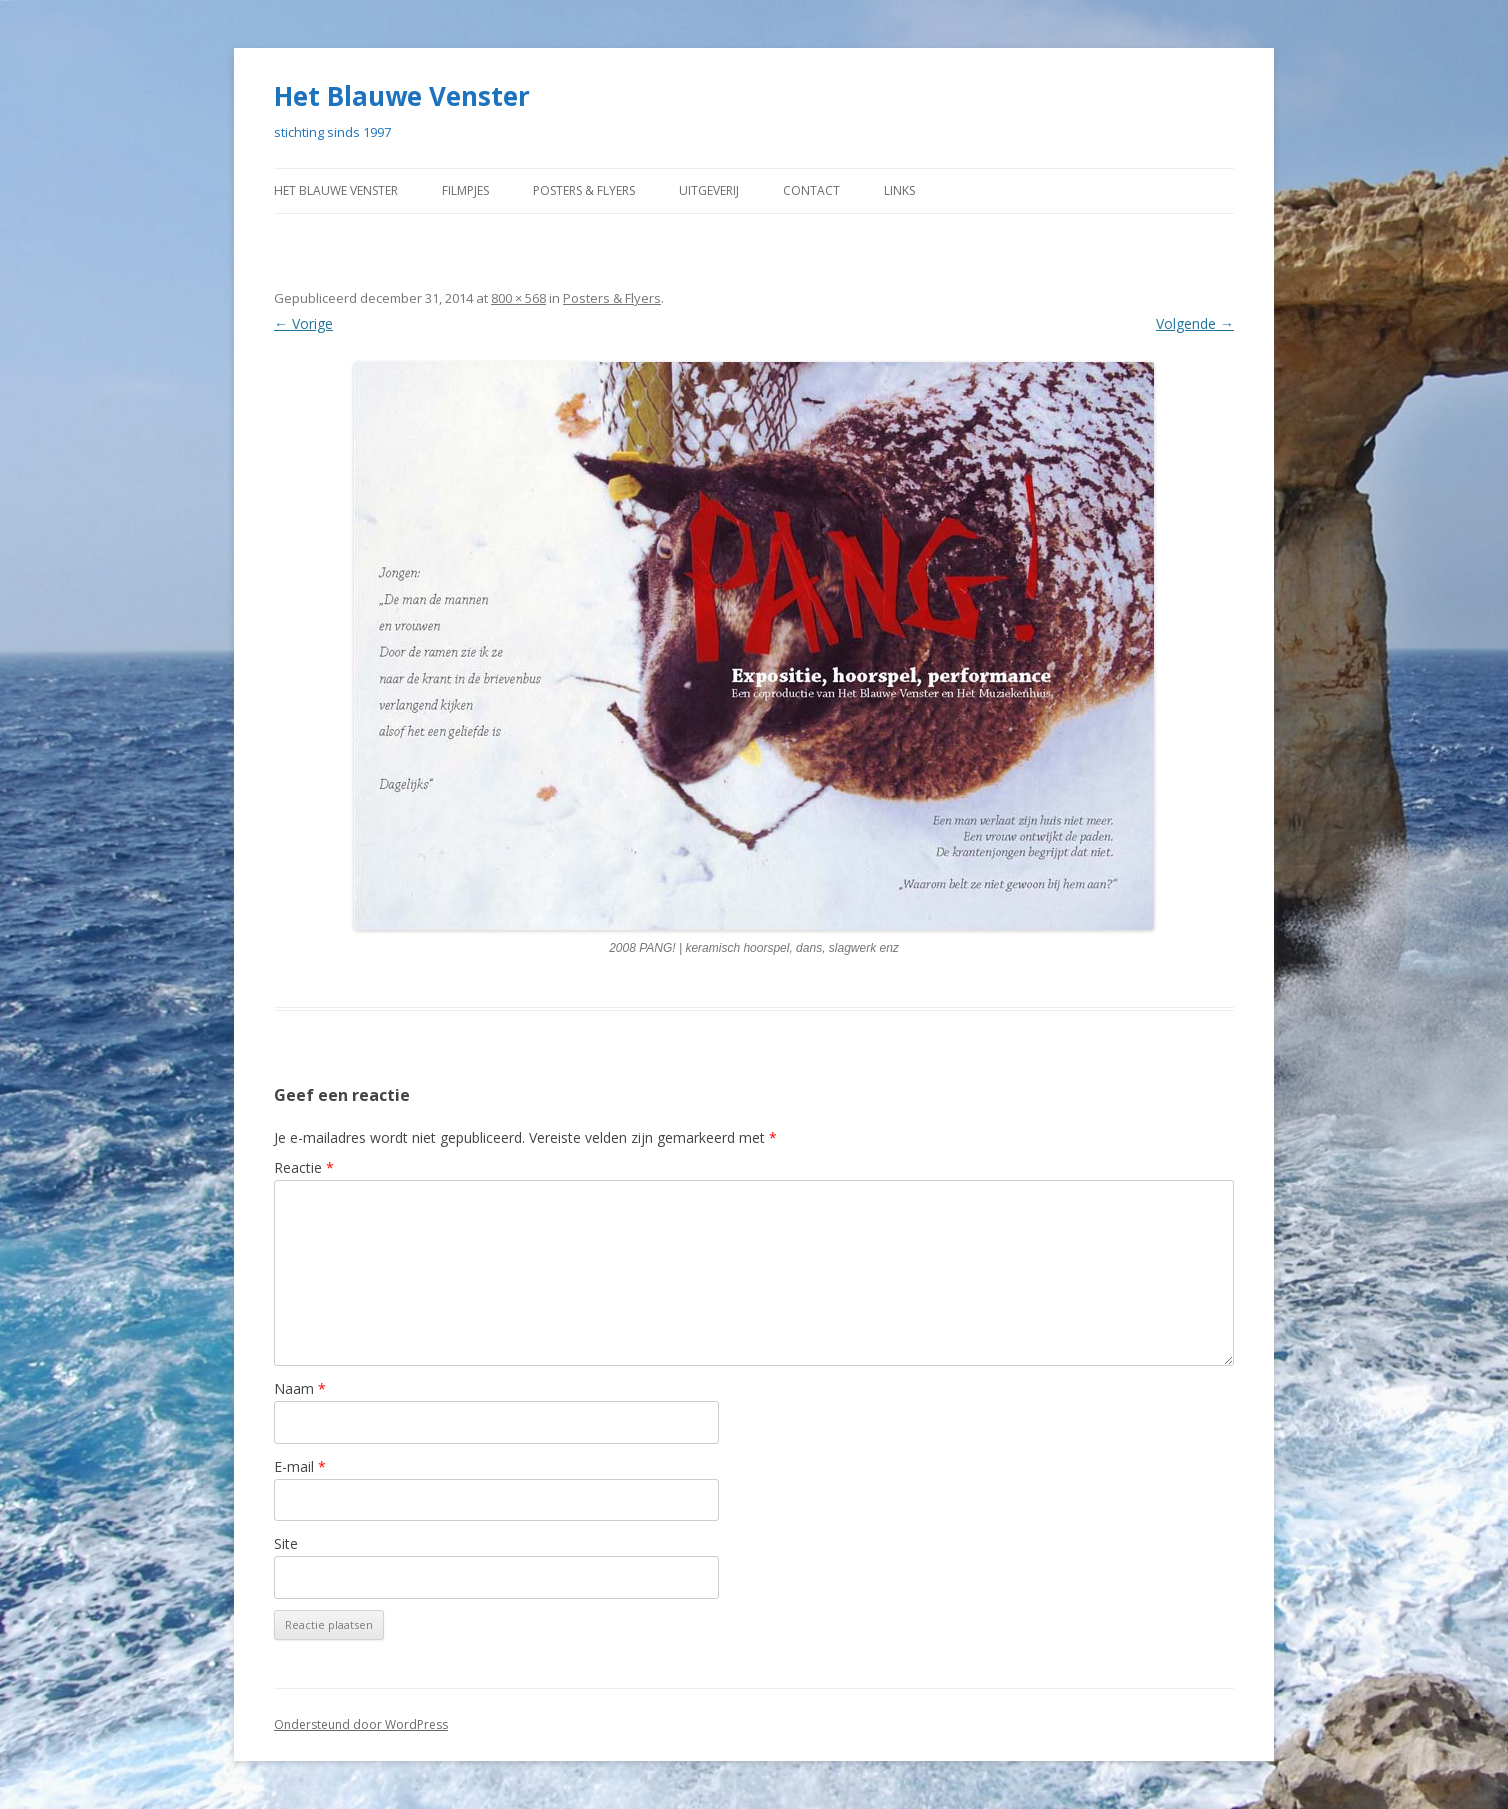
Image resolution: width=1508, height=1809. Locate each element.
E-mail (298, 1466)
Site (286, 1543)
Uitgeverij (754, 190)
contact (861, 190)
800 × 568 (514, 298)
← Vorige (303, 323)
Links (951, 190)
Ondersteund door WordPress (353, 1724)
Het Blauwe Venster (394, 96)
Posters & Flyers (616, 190)
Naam (297, 1388)
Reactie (302, 1167)
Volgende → (1196, 323)
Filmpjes (484, 190)
